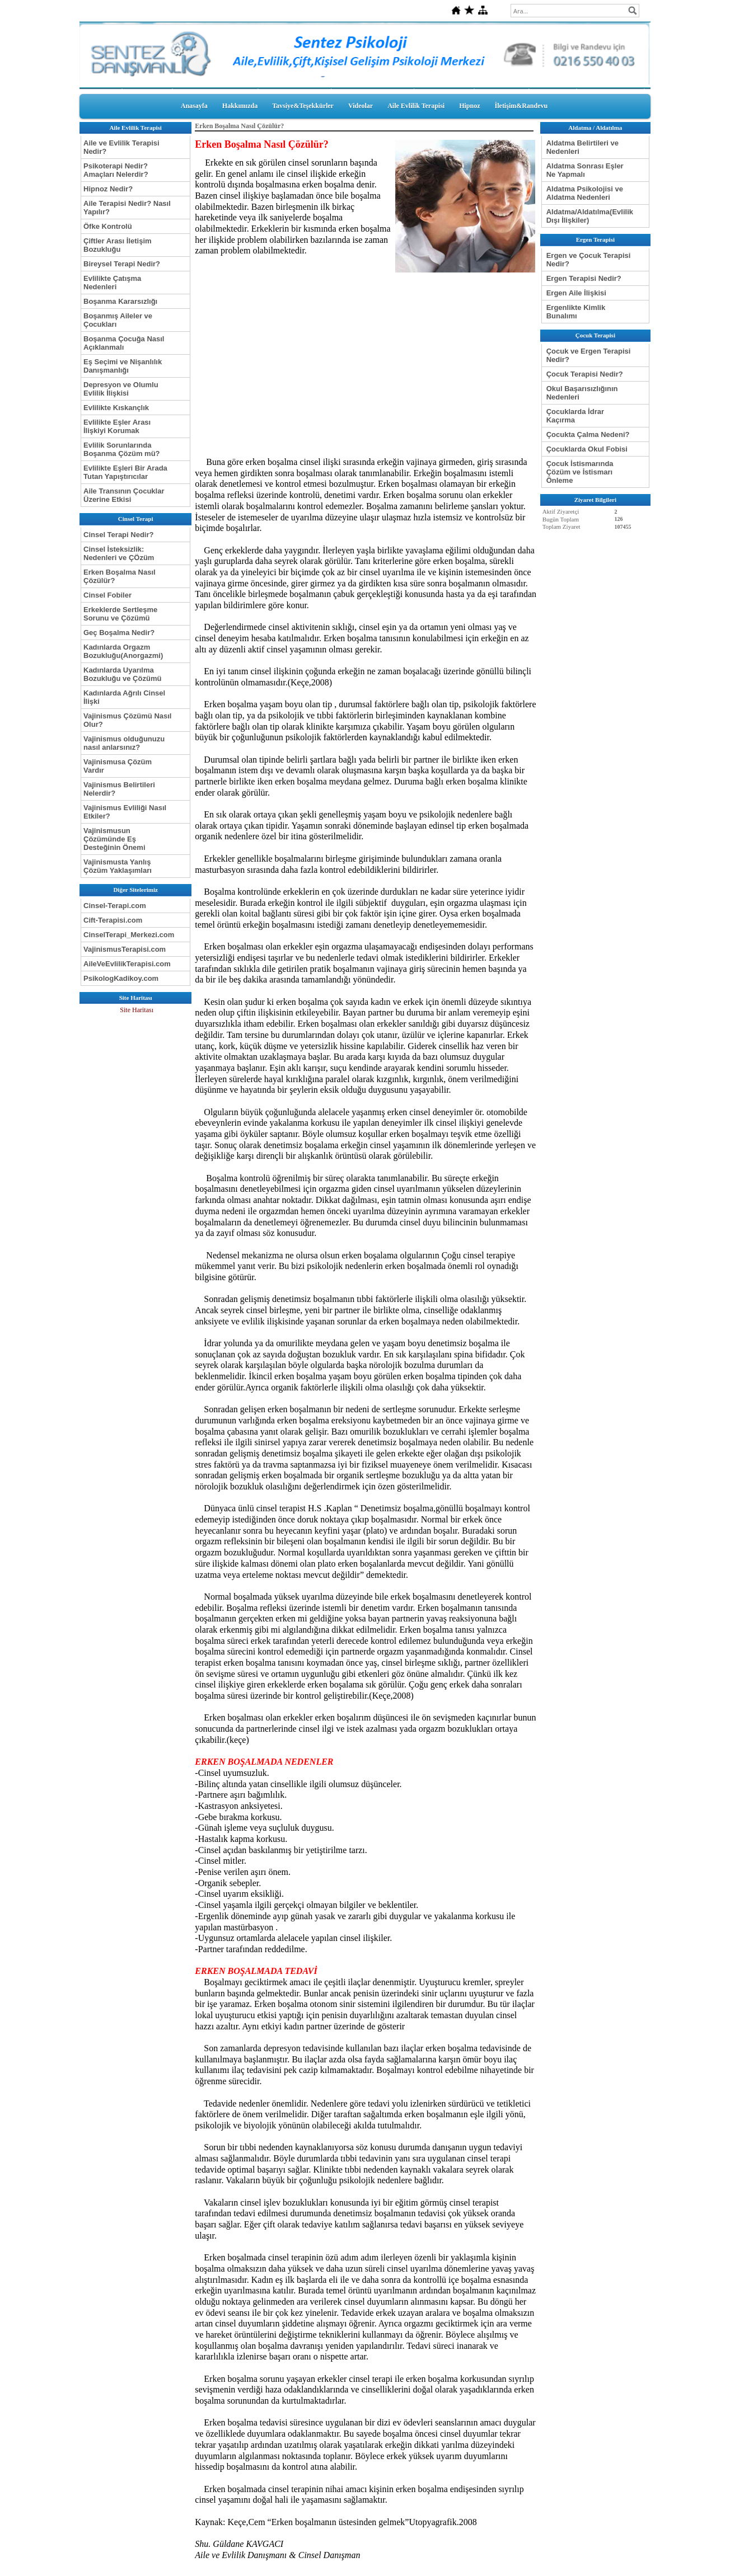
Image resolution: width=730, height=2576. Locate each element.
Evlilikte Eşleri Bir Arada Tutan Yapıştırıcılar (125, 472)
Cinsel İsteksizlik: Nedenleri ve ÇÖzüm (118, 553)
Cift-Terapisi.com (112, 920)
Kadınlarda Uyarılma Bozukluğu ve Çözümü (122, 674)
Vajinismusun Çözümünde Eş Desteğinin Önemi (114, 839)
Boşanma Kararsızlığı (120, 301)
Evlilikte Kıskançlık (116, 407)
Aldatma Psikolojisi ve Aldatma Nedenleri (584, 193)
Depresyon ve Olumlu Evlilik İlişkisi (120, 388)
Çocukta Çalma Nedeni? (588, 434)
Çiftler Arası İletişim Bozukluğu (117, 245)
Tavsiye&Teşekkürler (303, 106)
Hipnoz (469, 106)
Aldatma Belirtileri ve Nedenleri (582, 147)
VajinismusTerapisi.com (124, 949)
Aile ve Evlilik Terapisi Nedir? (121, 147)
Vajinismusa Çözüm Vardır (117, 766)
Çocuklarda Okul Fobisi (587, 449)
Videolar (360, 106)
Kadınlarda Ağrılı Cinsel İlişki (124, 697)
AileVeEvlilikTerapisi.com (127, 964)
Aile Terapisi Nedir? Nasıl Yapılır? (127, 207)
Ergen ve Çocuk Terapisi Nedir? (588, 259)
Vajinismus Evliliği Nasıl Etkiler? (124, 811)
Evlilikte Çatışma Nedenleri (112, 282)
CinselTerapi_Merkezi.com (128, 934)
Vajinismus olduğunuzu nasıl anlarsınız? (124, 743)
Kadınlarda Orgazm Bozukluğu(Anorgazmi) (123, 651)
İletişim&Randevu (521, 106)
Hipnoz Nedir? (108, 189)
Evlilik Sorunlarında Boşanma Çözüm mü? (121, 449)
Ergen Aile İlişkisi (576, 293)
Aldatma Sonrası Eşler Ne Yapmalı (585, 170)
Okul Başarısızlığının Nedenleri (582, 392)
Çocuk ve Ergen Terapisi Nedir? (588, 355)
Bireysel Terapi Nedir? (121, 264)
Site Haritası (136, 1010)
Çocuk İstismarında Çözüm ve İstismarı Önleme (580, 472)
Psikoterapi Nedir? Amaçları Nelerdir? (115, 170)
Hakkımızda (240, 106)
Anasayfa (194, 106)
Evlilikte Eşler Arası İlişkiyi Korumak (117, 426)
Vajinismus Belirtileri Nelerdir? (119, 789)
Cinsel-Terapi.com (114, 905)
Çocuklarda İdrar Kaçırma (575, 415)
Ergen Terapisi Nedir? (583, 278)
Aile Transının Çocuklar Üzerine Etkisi (124, 495)
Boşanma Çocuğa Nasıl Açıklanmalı (124, 343)
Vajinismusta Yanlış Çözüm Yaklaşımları (117, 866)
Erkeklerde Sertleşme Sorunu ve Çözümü (120, 613)
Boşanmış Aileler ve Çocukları (117, 320)
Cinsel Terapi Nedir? (118, 534)
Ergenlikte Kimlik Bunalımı (575, 311)
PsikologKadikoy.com (120, 978)
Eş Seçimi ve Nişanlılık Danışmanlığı (122, 366)
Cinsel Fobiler (107, 595)
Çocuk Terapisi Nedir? (584, 374)
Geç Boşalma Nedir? (119, 632)
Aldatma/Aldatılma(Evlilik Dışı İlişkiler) (589, 216)
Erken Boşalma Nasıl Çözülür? (119, 576)
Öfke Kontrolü (107, 226)
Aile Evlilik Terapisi (415, 106)
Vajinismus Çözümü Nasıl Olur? (127, 720)
